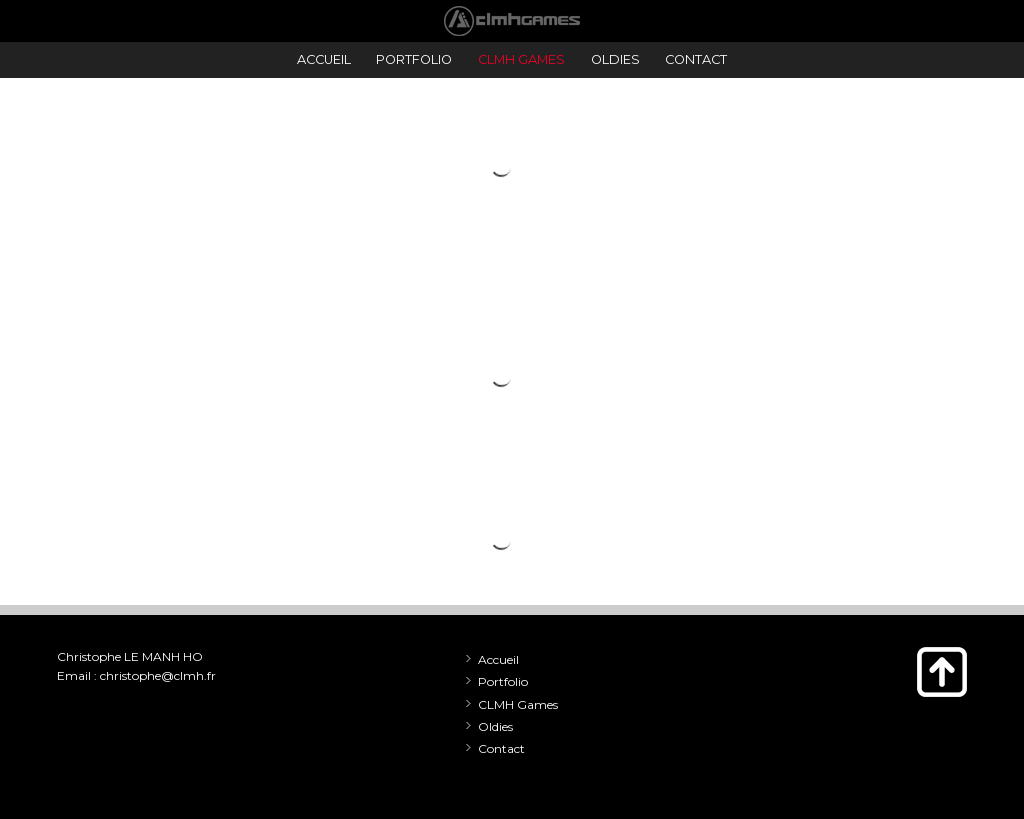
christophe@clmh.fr (158, 675)
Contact (501, 748)
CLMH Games (518, 704)
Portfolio (503, 681)
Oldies (495, 726)
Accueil (498, 659)
